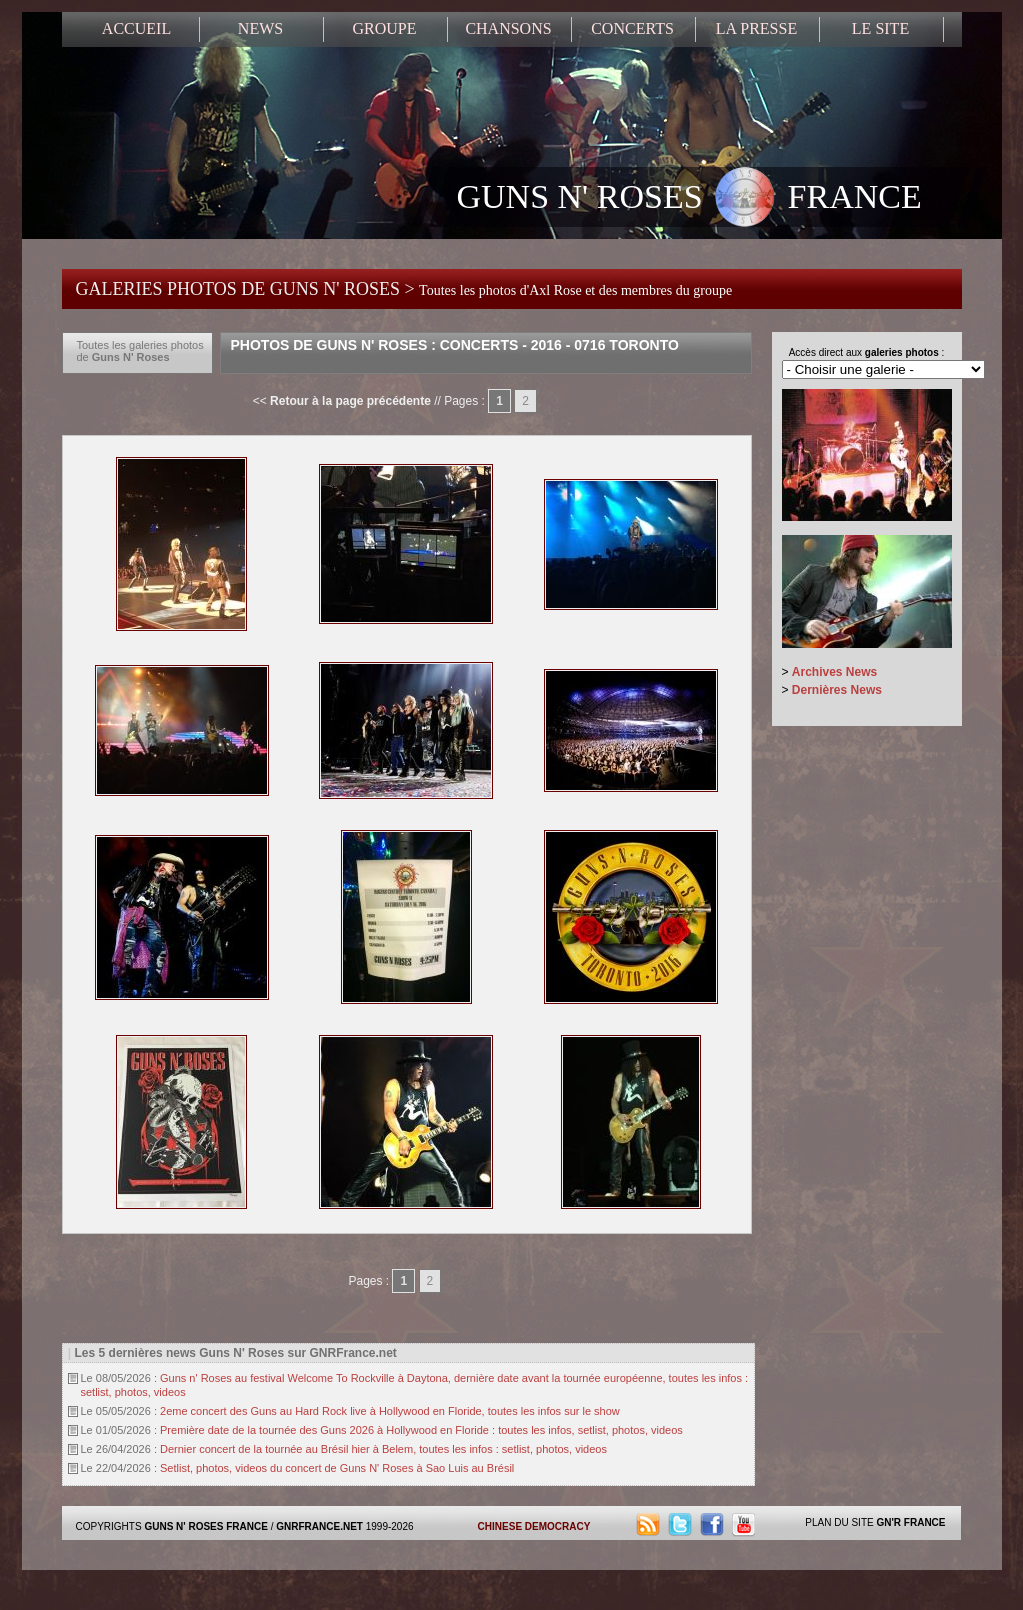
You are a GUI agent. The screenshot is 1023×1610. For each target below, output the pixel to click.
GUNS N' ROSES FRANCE (689, 199)
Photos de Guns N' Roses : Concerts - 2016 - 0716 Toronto (455, 345)
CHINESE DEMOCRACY (534, 1526)
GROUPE (384, 28)
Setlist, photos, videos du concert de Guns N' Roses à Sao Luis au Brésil (337, 1468)
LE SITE (880, 28)
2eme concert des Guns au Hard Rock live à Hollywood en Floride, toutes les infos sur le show (390, 1411)
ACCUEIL (136, 28)
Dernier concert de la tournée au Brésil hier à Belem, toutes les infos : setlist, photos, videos (383, 1449)
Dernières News (837, 690)
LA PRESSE (756, 28)
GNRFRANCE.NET (319, 1526)
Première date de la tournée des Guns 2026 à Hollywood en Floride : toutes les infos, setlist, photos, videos (421, 1430)
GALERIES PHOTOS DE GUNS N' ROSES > (404, 289)
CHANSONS (508, 28)
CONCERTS (632, 28)
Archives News (834, 672)
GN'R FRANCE (910, 1522)
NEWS (260, 28)
